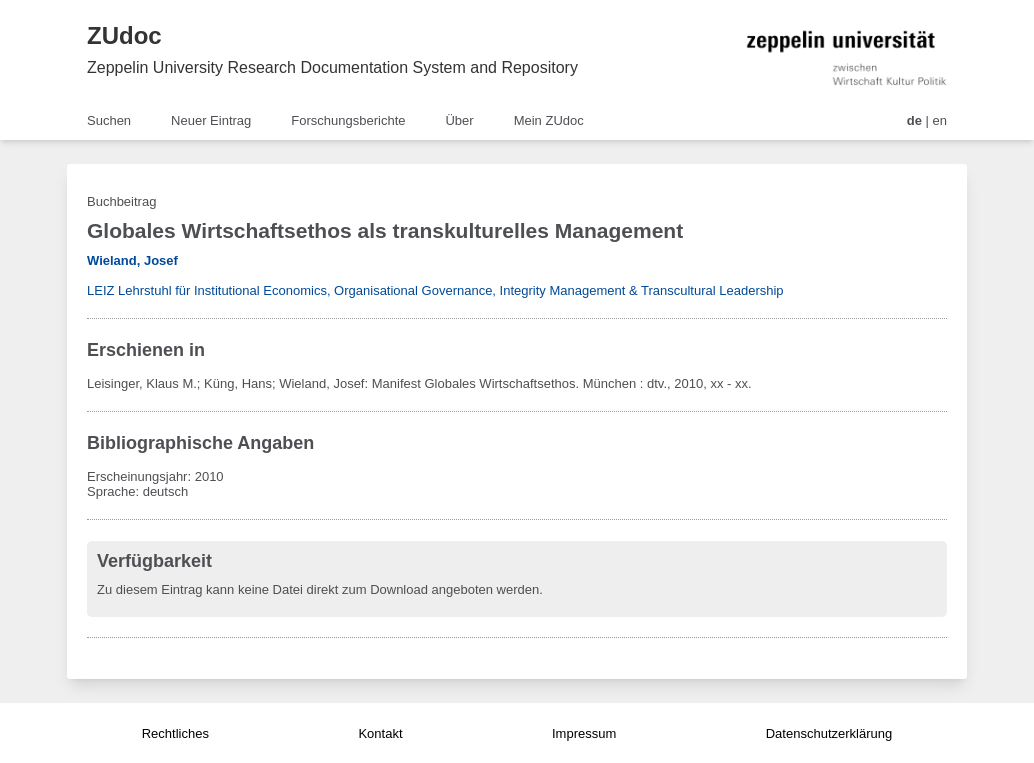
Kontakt (380, 733)
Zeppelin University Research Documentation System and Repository (332, 67)
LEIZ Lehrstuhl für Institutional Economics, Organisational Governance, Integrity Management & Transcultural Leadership (435, 290)
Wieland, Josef (132, 260)
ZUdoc (124, 35)
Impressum (584, 733)
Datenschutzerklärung (829, 733)
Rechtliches (175, 733)
